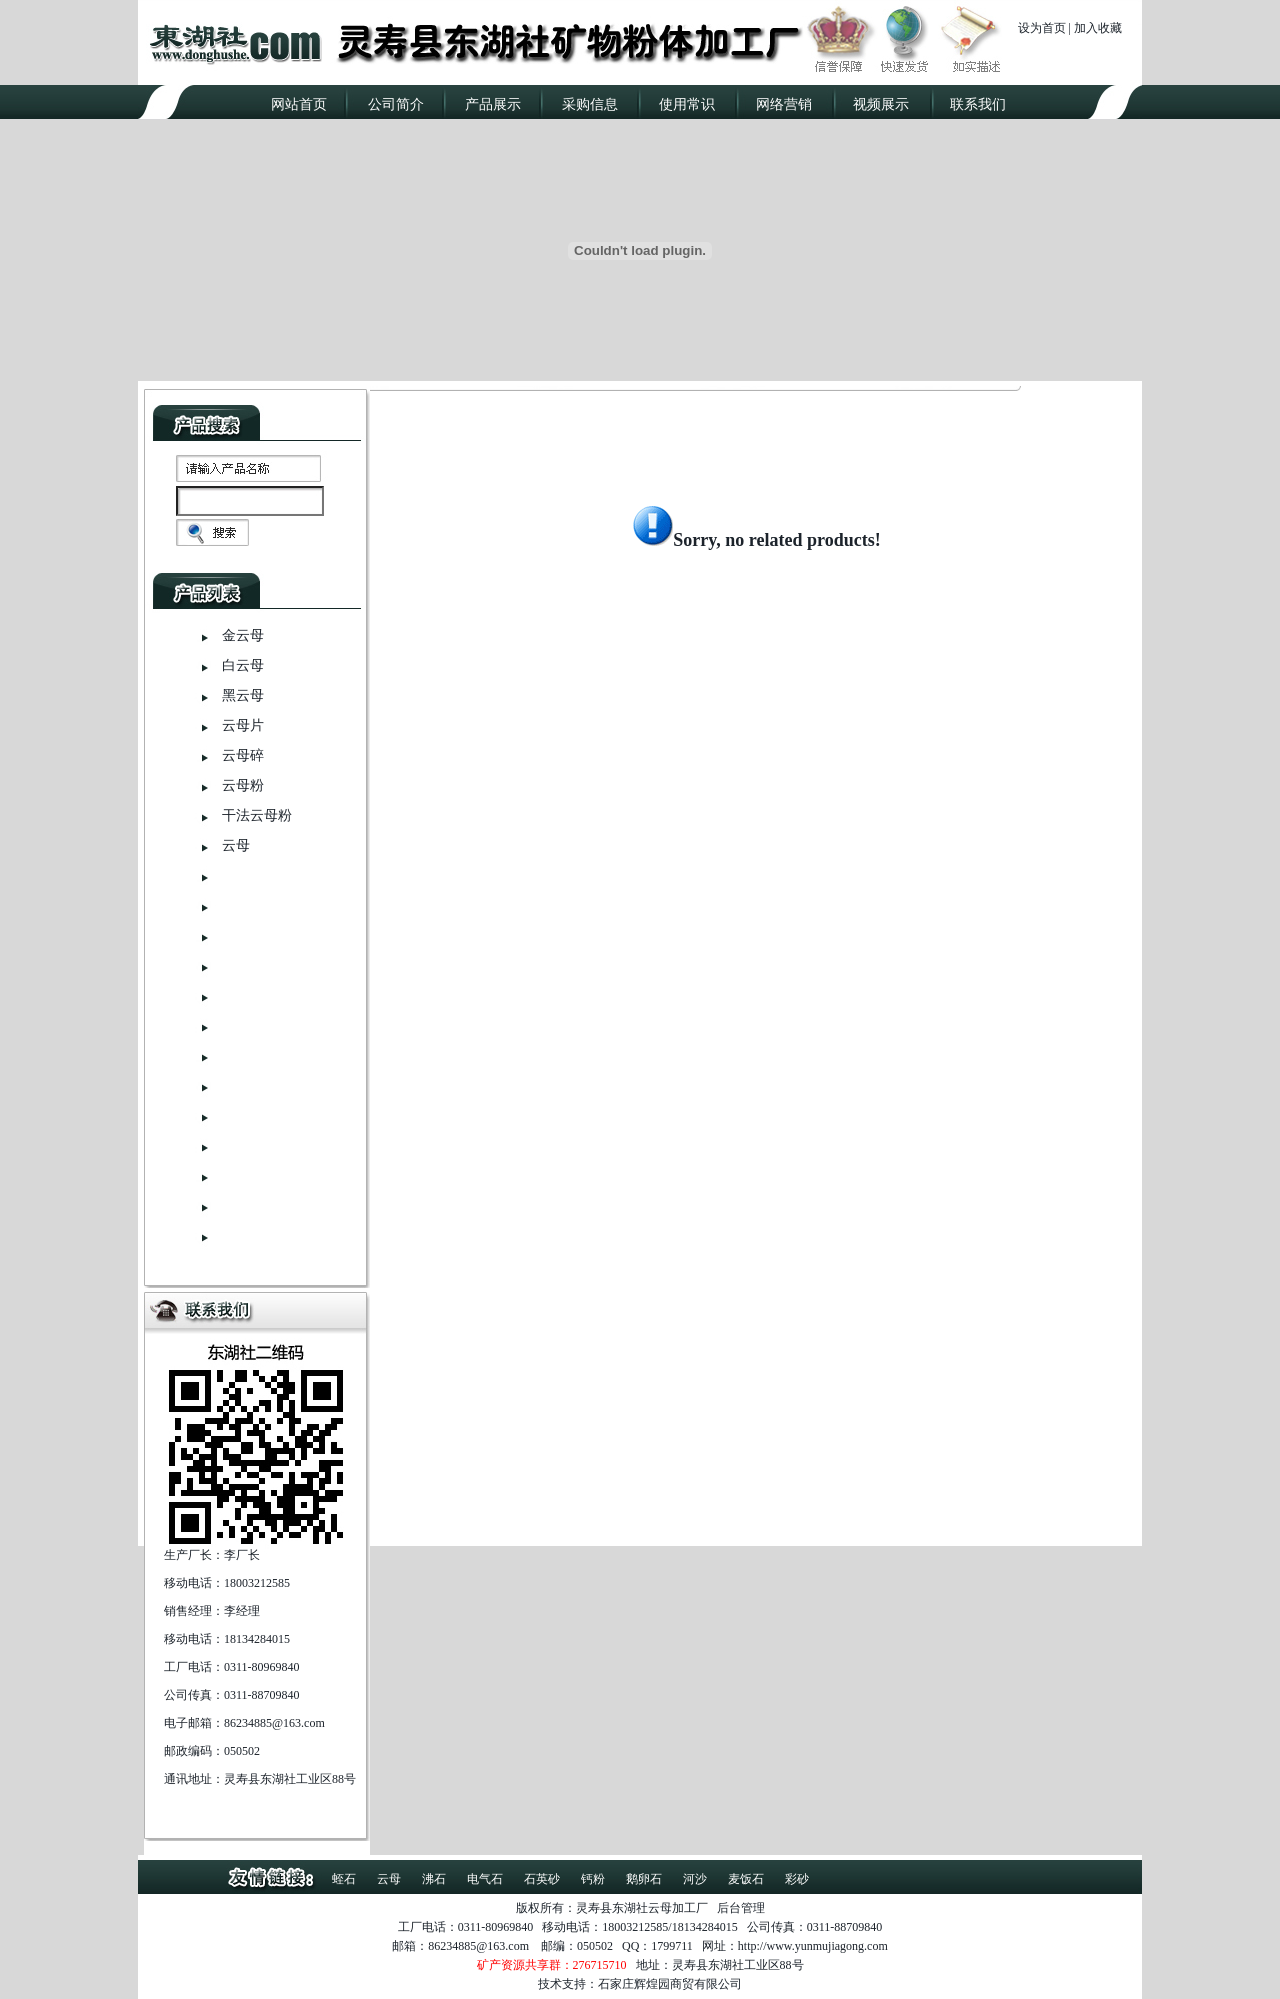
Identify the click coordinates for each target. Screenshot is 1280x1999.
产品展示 (493, 104)
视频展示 (881, 104)
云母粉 (243, 785)
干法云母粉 (257, 815)
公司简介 (396, 104)
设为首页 (1042, 28)
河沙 (695, 1879)
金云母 (243, 635)
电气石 (485, 1879)
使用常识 (687, 104)
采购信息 (590, 104)
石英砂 (542, 1879)
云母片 (243, 725)
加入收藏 (1098, 28)
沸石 (434, 1879)
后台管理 (741, 1908)
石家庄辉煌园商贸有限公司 (670, 1984)
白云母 (243, 665)
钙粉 (593, 1879)
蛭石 (344, 1879)
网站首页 (299, 104)
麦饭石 (746, 1879)
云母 (236, 845)
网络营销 (784, 104)
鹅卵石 (644, 1879)
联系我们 (978, 104)
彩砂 (797, 1879)
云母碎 (243, 755)
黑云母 (243, 695)
